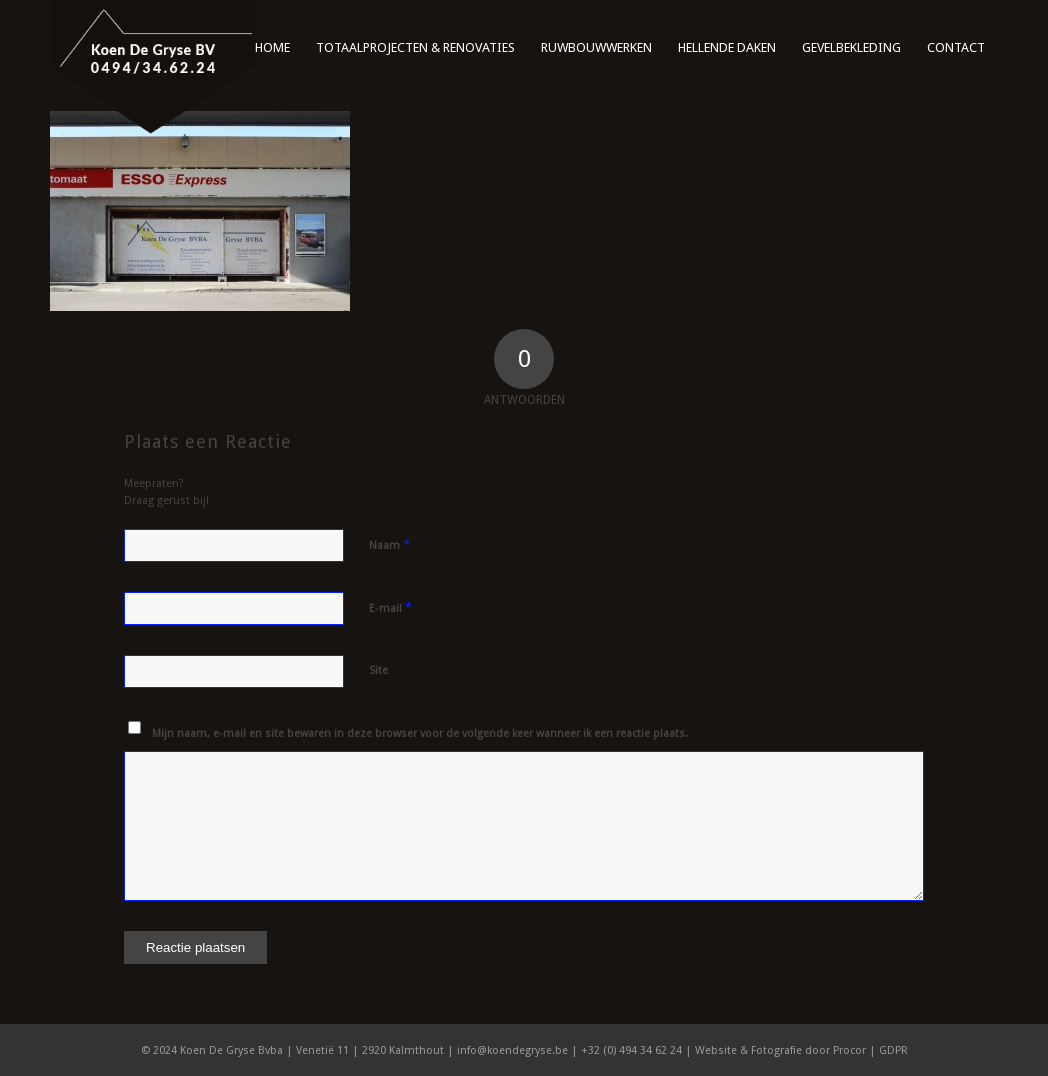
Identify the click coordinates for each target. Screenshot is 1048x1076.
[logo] (153, 67)
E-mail (390, 607)
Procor (849, 1050)
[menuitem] (272, 40)
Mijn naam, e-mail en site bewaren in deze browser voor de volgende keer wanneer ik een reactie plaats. (420, 733)
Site (378, 670)
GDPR (893, 1050)
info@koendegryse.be (512, 1050)
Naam (389, 544)
